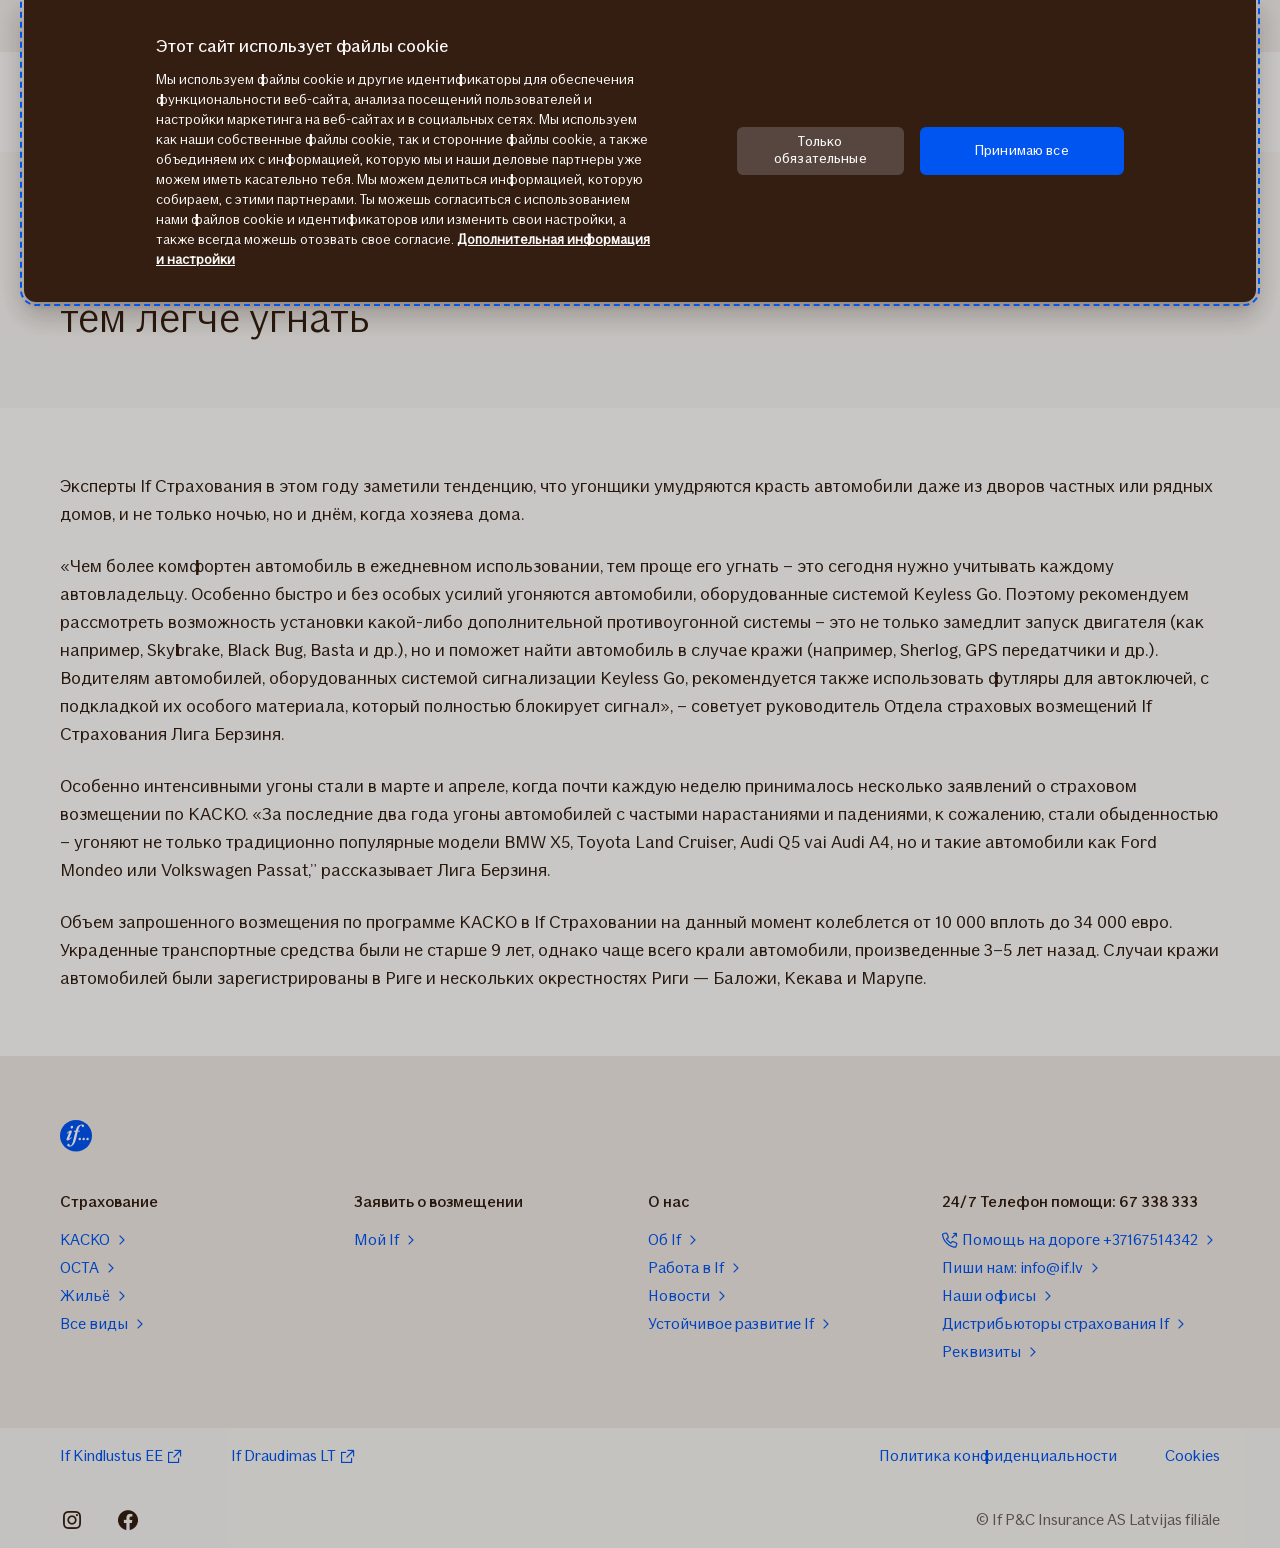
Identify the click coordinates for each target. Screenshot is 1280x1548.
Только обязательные (820, 150)
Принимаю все (1022, 150)
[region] (640, 151)
